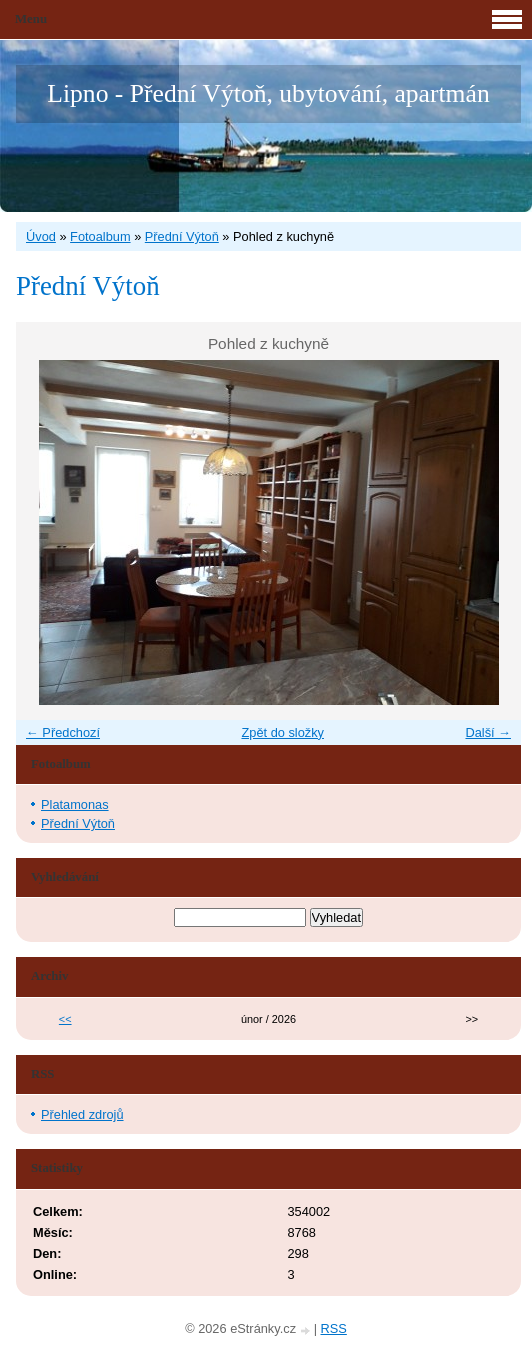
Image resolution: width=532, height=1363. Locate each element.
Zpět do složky (282, 732)
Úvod (41, 236)
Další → (488, 732)
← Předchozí (63, 732)
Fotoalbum (100, 236)
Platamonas (75, 804)
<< (65, 1019)
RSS (334, 1328)
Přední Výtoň (182, 236)
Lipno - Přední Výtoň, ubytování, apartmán (268, 93)
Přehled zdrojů (82, 1114)
